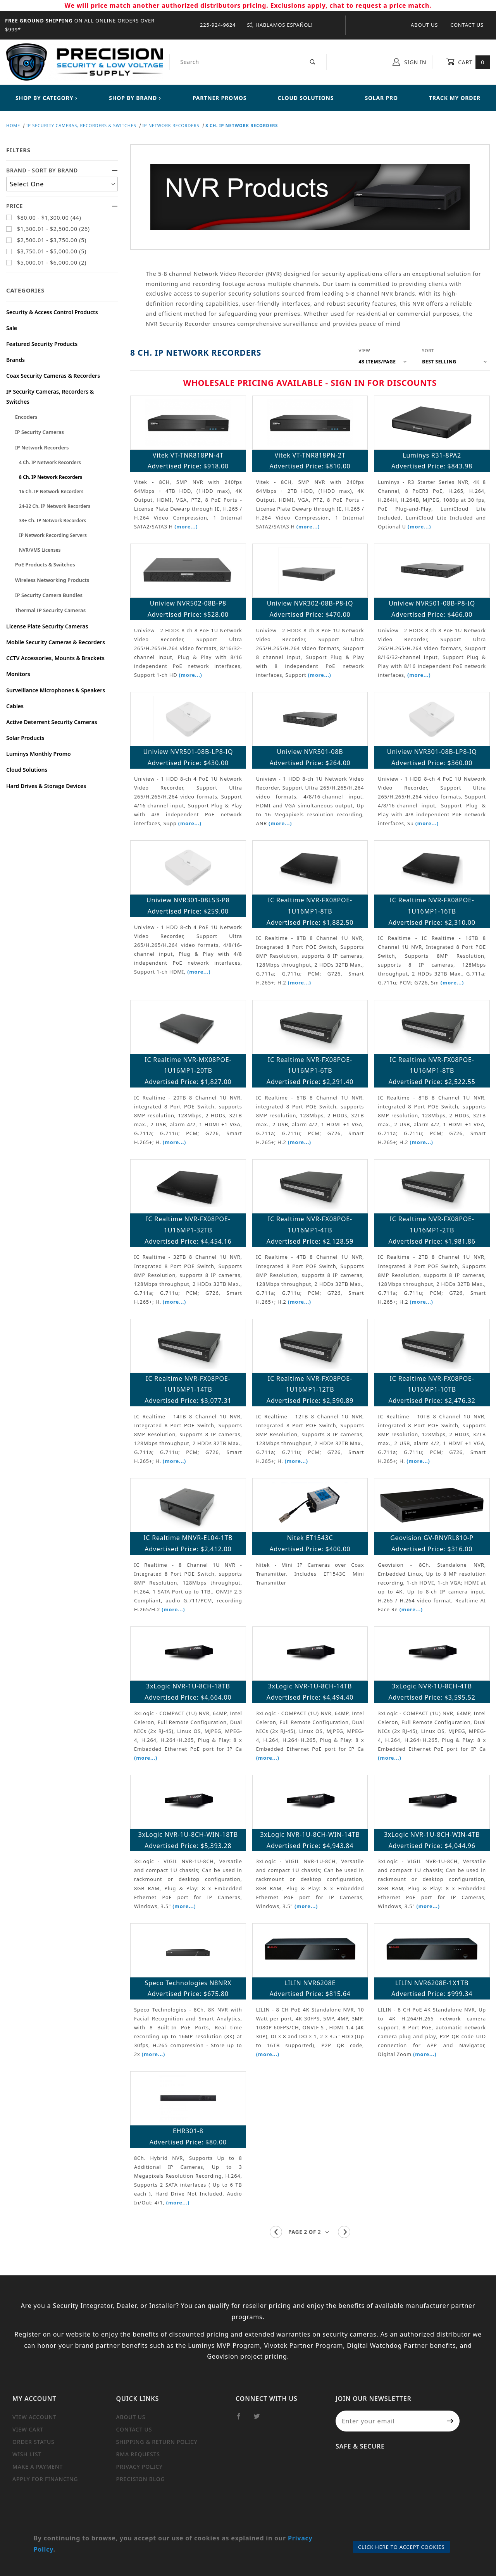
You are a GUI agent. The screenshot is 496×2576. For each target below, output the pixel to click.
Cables (15, 706)
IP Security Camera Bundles (49, 595)
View (364, 350)
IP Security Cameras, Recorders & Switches (50, 396)
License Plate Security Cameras (47, 626)
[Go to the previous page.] (276, 2232)
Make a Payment (37, 2466)
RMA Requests (138, 2454)
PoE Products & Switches (45, 564)
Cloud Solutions (26, 769)
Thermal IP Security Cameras (50, 610)
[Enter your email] (388, 2421)
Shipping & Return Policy (157, 2441)
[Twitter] (260, 2419)
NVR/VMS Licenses (40, 550)
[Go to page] (310, 2232)
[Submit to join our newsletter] (450, 2421)
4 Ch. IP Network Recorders (50, 462)
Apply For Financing (45, 2479)
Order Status (33, 2441)
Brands (15, 359)
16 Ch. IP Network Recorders (51, 491)
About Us (424, 24)
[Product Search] (235, 62)
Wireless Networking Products (52, 579)
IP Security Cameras (39, 431)
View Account (34, 2417)
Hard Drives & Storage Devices (46, 786)
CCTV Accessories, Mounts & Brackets (55, 658)
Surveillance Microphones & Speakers (55, 690)
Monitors (18, 674)
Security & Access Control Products (52, 312)
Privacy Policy (139, 2466)
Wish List (26, 2454)
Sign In (409, 62)
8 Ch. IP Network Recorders (50, 477)
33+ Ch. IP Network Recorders (52, 520)
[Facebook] (242, 2419)
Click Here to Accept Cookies (401, 2546)
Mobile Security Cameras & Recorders (55, 642)
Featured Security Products (42, 344)
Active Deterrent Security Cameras (51, 722)
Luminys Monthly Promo (38, 753)
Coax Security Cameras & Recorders (53, 375)
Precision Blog (140, 2479)
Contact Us (467, 24)
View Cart (27, 2429)
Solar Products (25, 738)
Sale (11, 328)
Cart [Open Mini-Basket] (468, 62)
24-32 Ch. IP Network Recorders (54, 506)
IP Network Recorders (42, 447)
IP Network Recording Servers (53, 535)
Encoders (26, 416)
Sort (428, 350)
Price (62, 206)
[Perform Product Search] (313, 62)
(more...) (186, 526)
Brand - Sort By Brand (62, 170)
